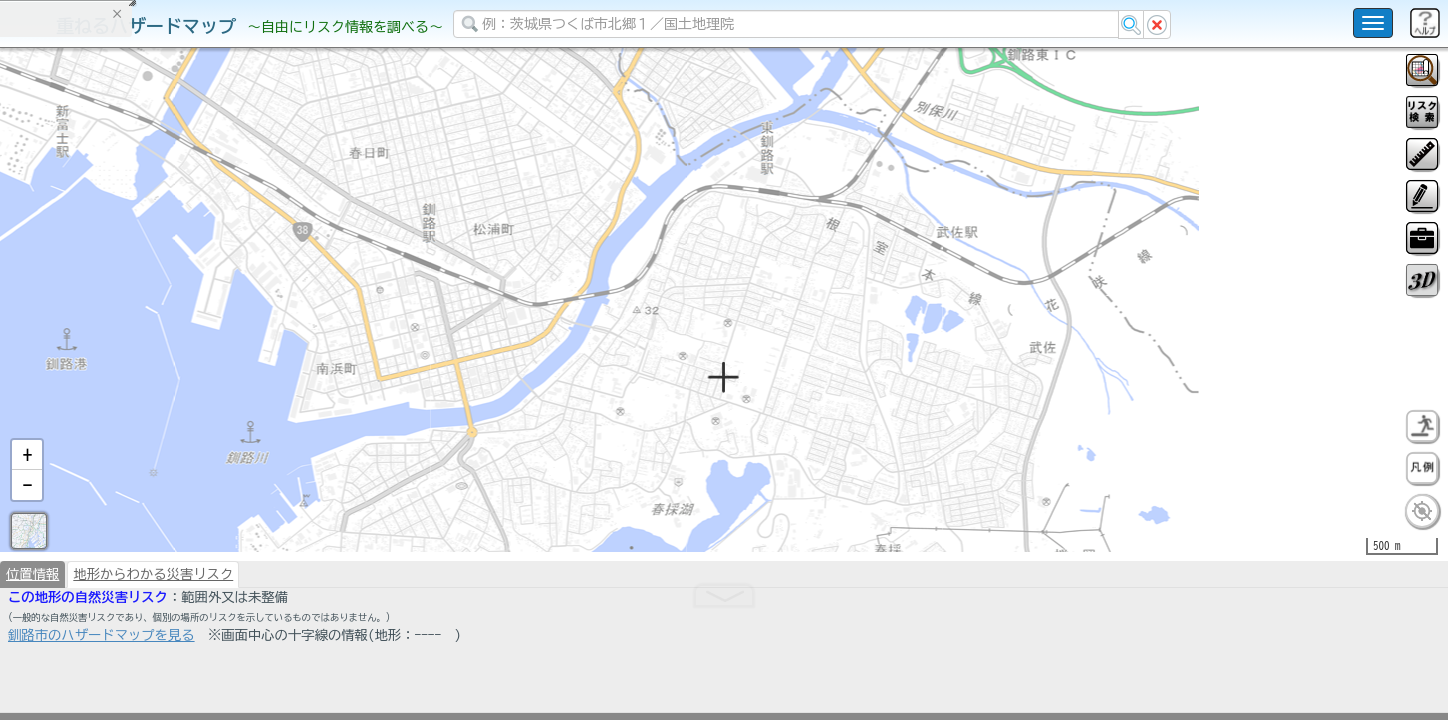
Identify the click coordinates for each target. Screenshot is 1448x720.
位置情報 (32, 626)
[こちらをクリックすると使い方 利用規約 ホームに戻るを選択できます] (1373, 23)
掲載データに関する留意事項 (109, 340)
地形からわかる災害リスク (153, 626)
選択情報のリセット (211, 394)
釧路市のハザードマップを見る (101, 687)
